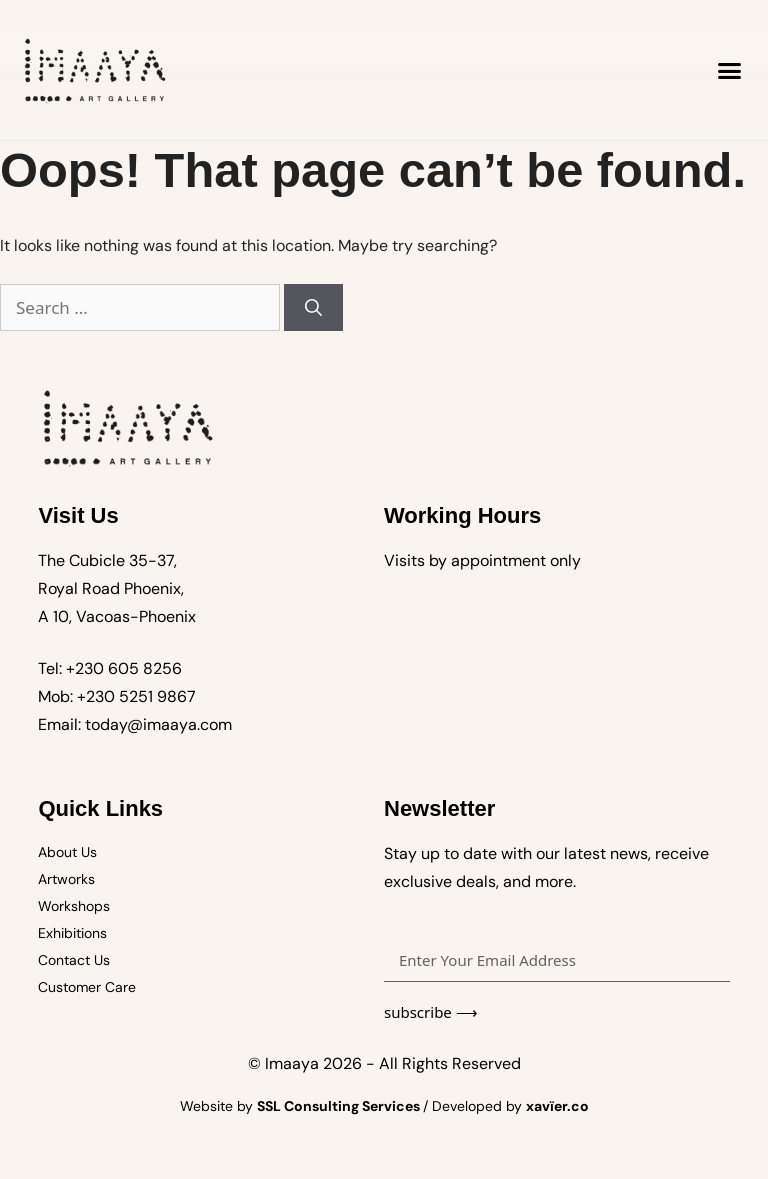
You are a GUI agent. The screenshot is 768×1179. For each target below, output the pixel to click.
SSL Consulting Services (340, 1106)
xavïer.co (557, 1106)
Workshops (74, 906)
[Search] (313, 308)
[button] (730, 70)
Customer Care (87, 987)
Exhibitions (72, 933)
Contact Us (74, 960)
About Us (67, 852)
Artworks (66, 879)
